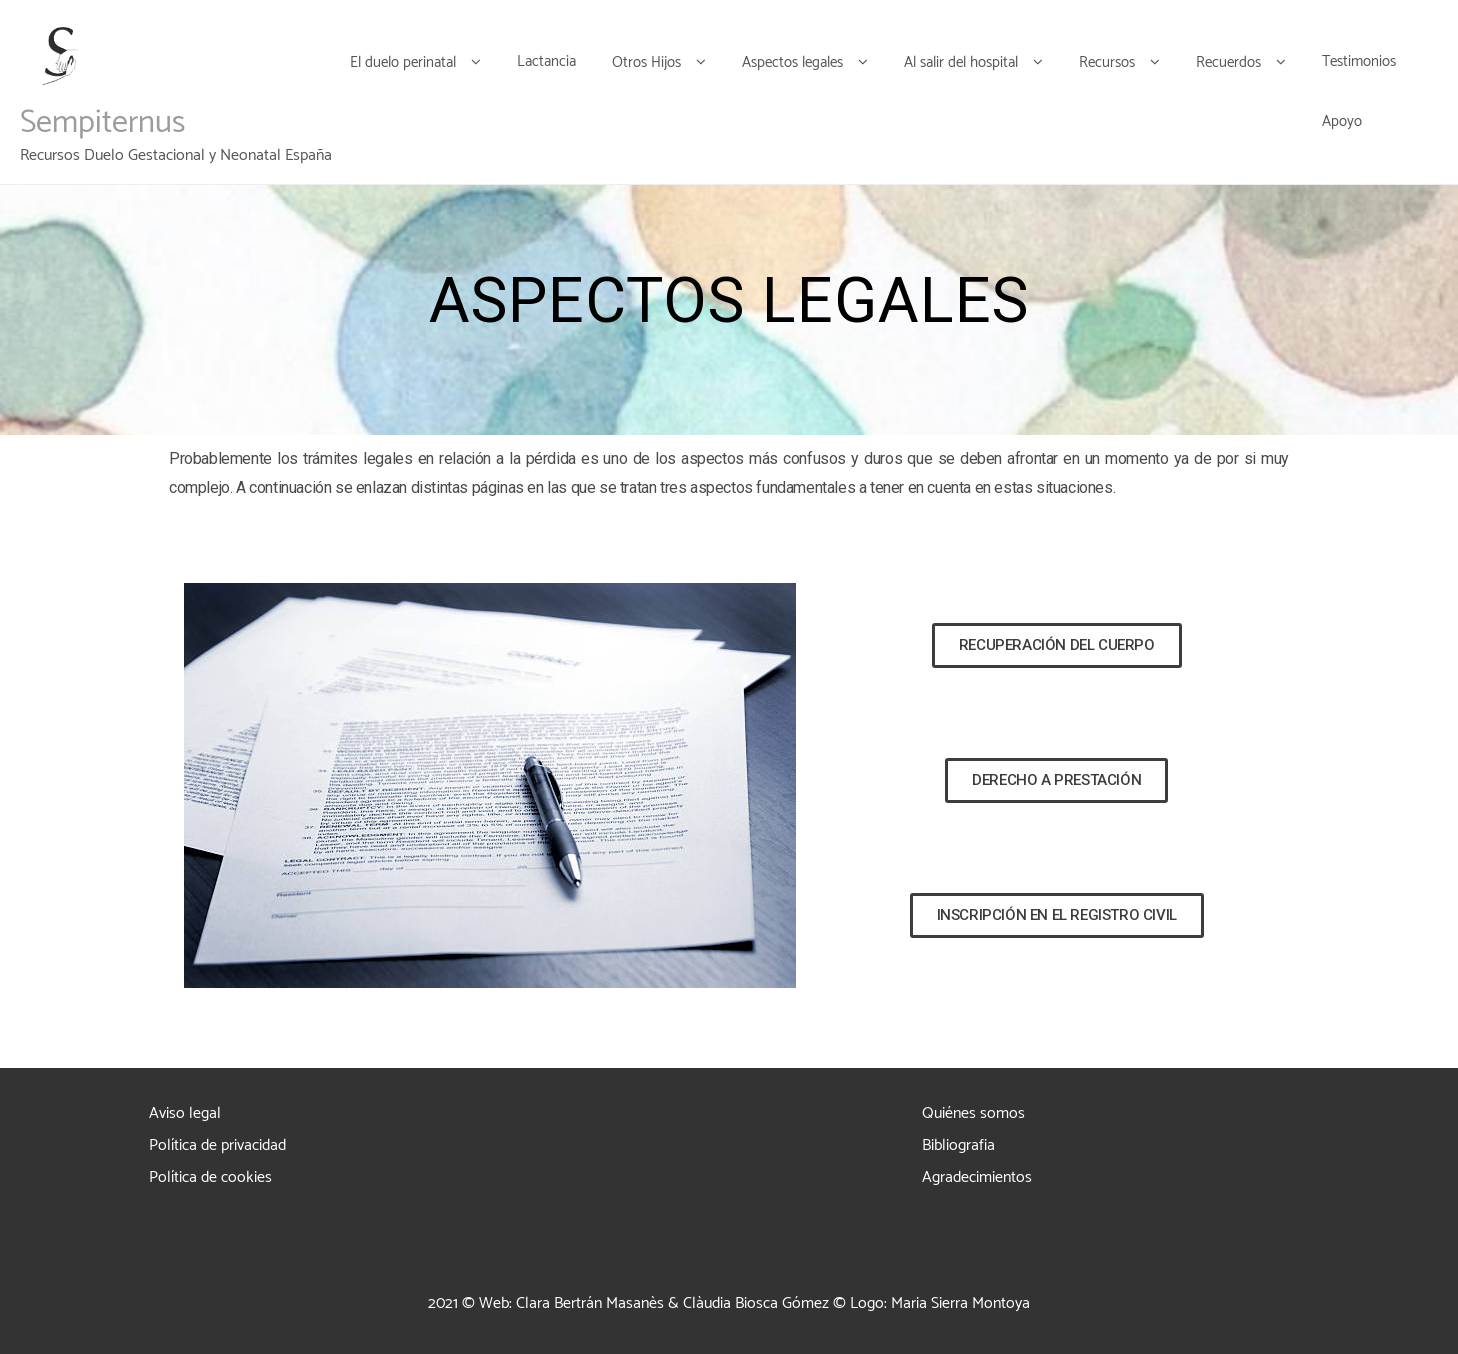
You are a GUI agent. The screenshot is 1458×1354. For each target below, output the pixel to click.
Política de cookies (210, 1177)
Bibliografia (958, 1145)
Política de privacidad (217, 1145)
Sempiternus (102, 123)
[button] (1057, 645)
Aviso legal (185, 1113)
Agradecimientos (977, 1177)
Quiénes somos (973, 1113)
